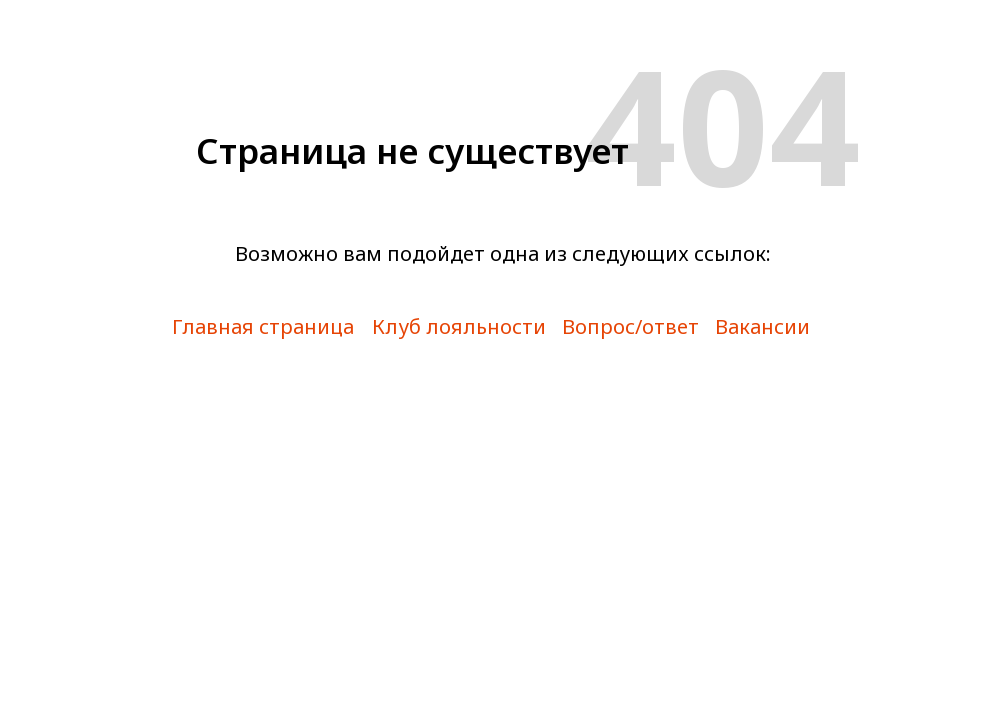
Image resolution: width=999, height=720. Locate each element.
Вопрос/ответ (630, 326)
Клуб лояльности (459, 326)
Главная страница (263, 326)
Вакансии (762, 326)
